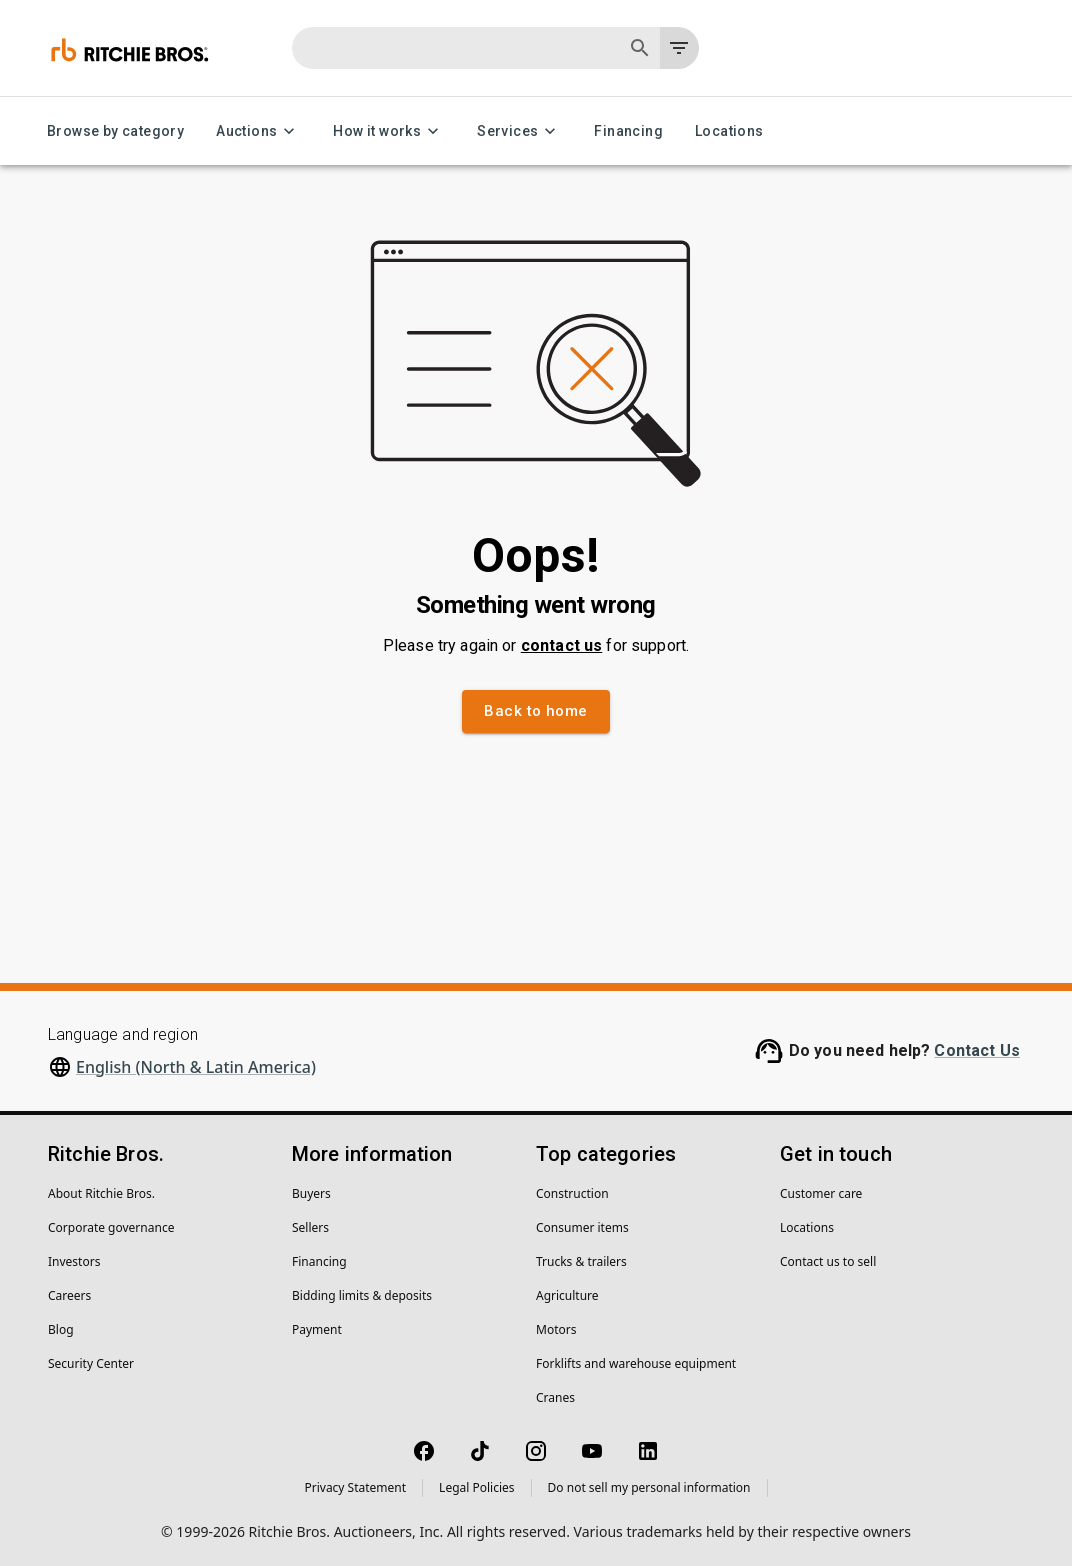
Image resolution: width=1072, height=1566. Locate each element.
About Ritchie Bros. (101, 1193)
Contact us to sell (828, 1261)
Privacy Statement (355, 1487)
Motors (556, 1329)
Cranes (555, 1397)
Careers (69, 1295)
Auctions (258, 131)
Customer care (821, 1193)
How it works (389, 131)
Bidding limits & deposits (362, 1295)
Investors (74, 1261)
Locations (729, 131)
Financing (628, 131)
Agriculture (567, 1295)
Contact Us (977, 1050)
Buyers (311, 1193)
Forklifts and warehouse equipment (636, 1363)
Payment (317, 1329)
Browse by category (115, 131)
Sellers (310, 1227)
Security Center (91, 1363)
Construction (572, 1193)
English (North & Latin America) (196, 1067)
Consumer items (582, 1227)
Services (519, 131)
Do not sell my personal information (649, 1487)
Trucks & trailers (581, 1261)
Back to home (535, 711)
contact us (562, 645)
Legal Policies (476, 1487)
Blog (61, 1329)
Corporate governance (111, 1227)
